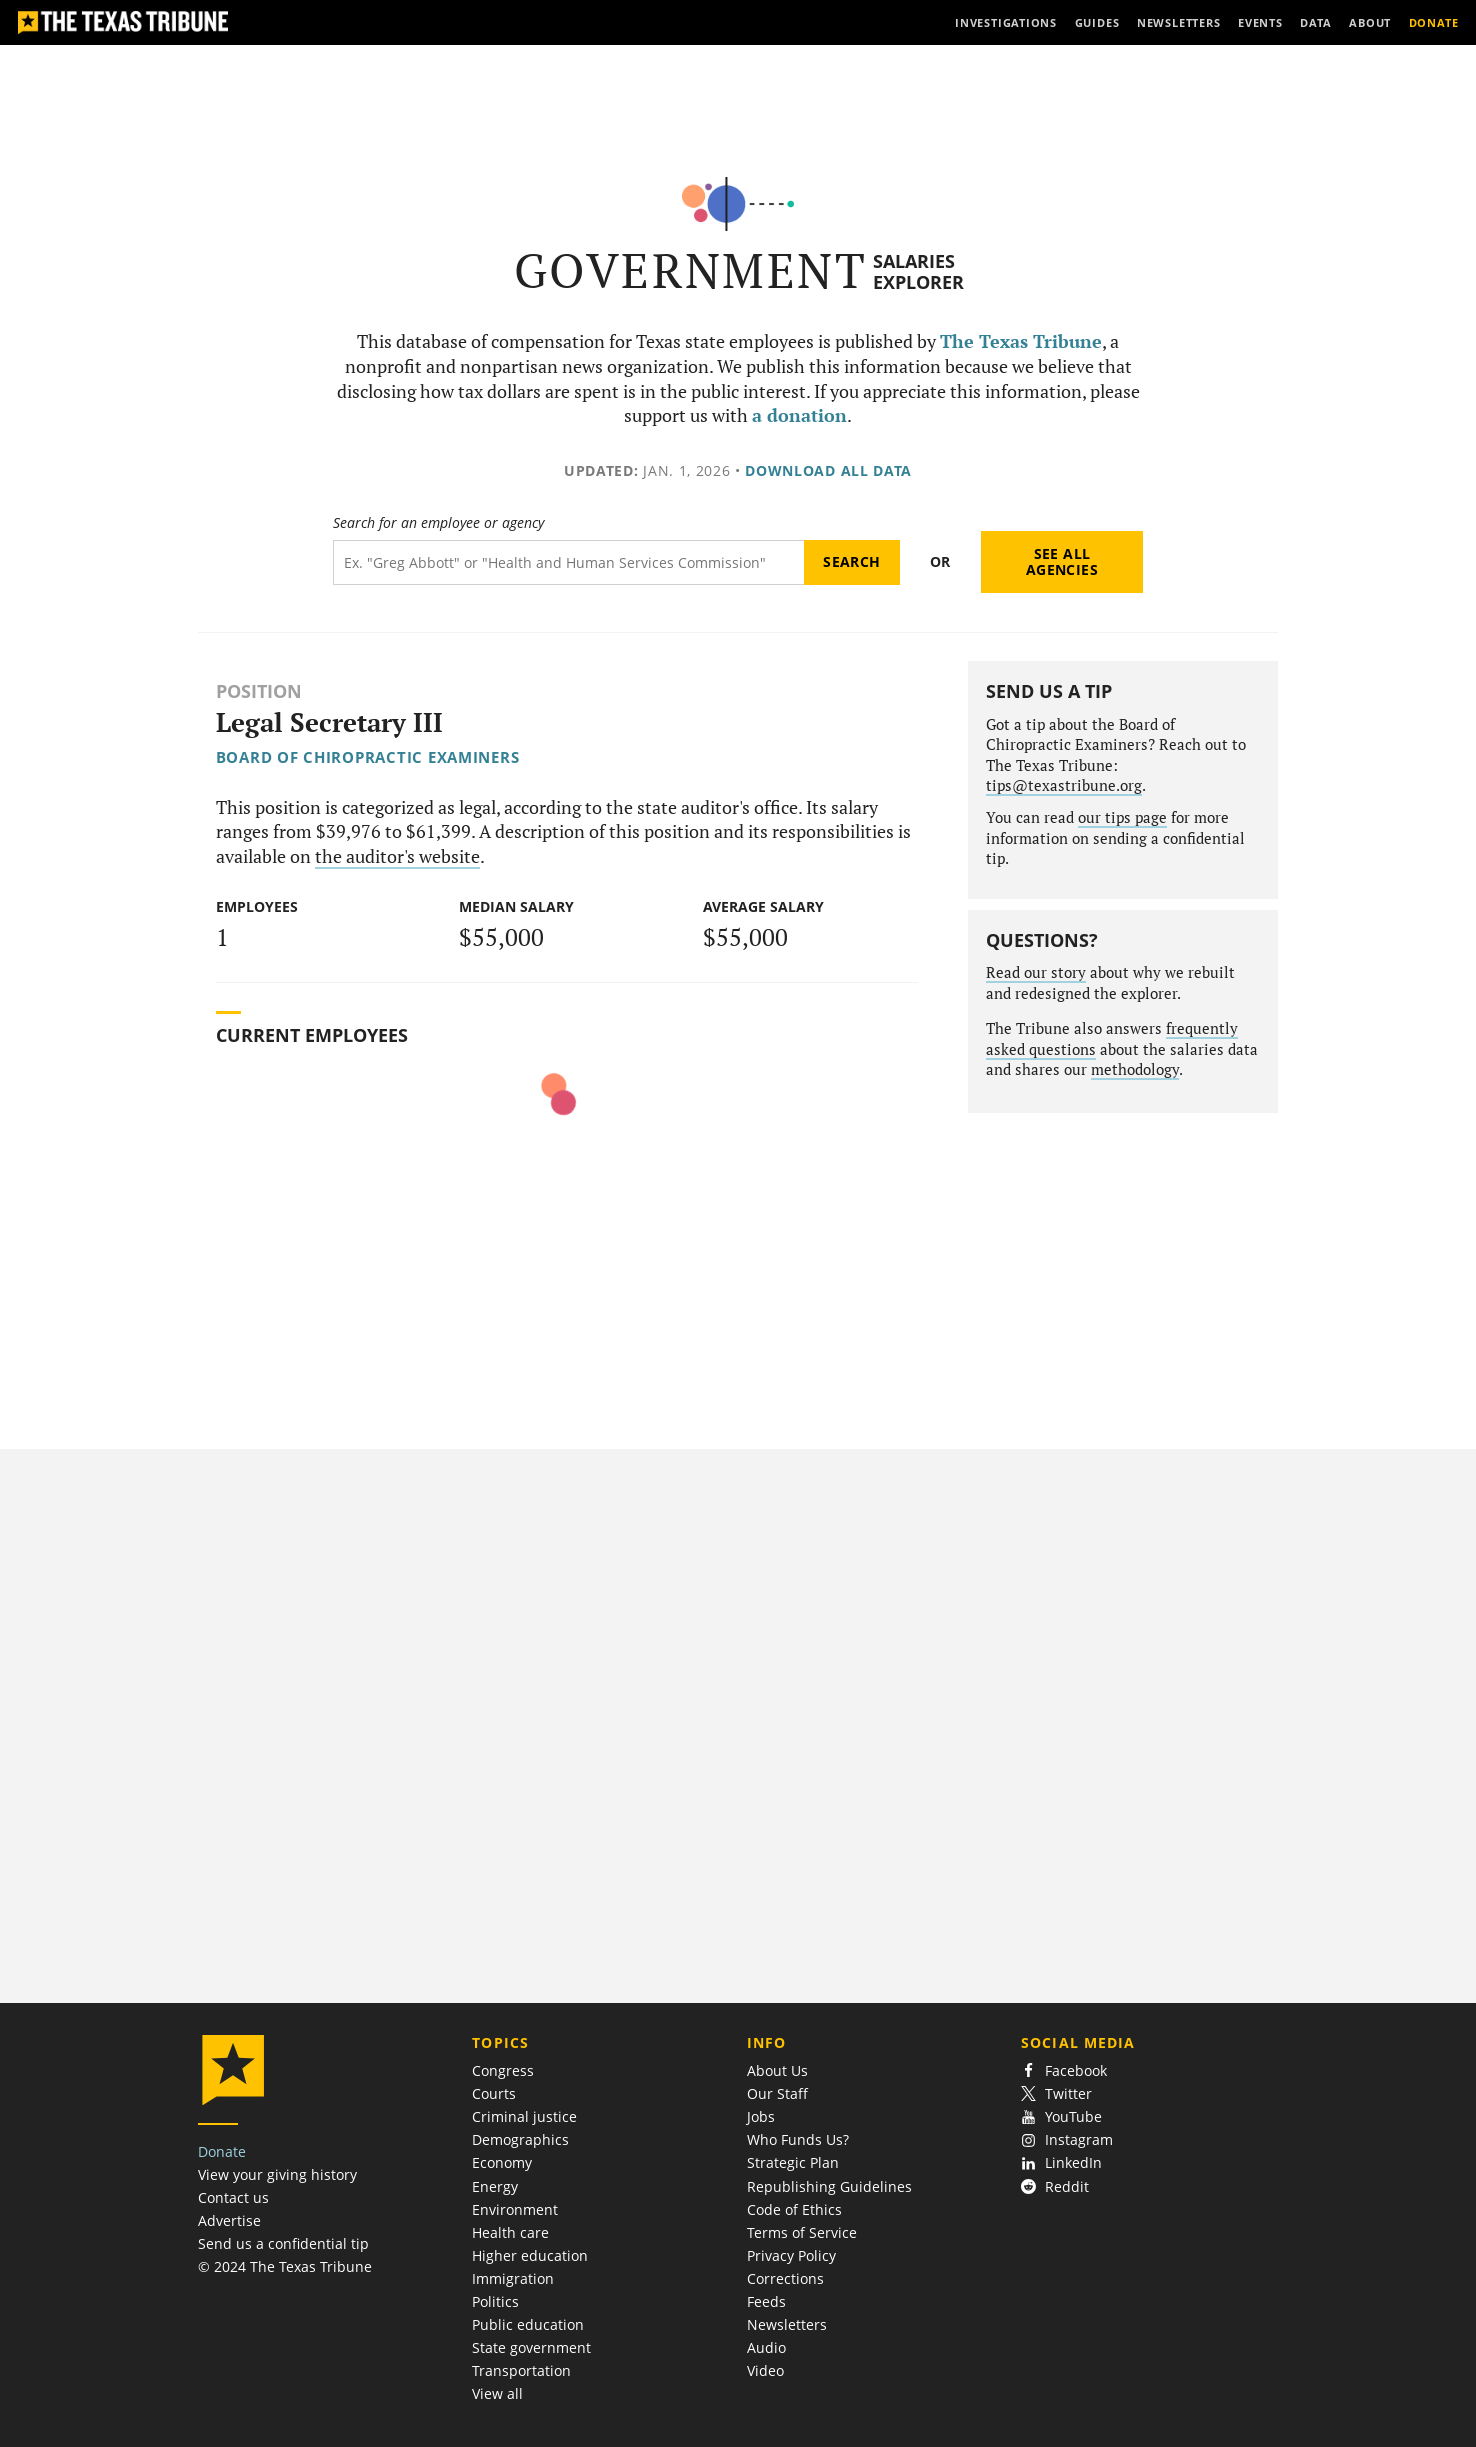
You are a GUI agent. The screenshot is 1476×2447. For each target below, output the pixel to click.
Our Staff (777, 2093)
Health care (510, 2232)
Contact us (233, 2197)
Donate (222, 2151)
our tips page (1122, 817)
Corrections (785, 2278)
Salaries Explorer (918, 271)
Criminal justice (524, 2116)
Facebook (1064, 2070)
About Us (777, 2070)
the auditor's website (397, 856)
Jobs (761, 2116)
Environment (515, 2209)
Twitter (1056, 2093)
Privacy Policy (791, 2255)
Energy (495, 2186)
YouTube (1061, 2116)
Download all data (828, 470)
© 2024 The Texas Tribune (285, 2266)
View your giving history (277, 2174)
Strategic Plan (793, 2162)
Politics (495, 2301)
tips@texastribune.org (1064, 785)
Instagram (1067, 2139)
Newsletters (787, 2324)
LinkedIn (1061, 2162)
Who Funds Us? (798, 2139)
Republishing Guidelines (829, 2186)
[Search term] (568, 562)
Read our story (1036, 972)
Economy (502, 2162)
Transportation (521, 2370)
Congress (503, 2070)
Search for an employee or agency (438, 523)
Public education (528, 2324)
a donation (799, 415)
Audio (766, 2347)
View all (497, 2393)
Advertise (229, 2220)
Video (765, 2370)
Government (690, 270)
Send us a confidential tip (283, 2243)
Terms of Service (802, 2232)
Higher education (530, 2255)
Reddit (1055, 2186)
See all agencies (1062, 561)
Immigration (513, 2278)
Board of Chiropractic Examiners (368, 757)
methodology (1135, 1069)
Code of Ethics (794, 2209)
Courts (494, 2093)
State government (531, 2347)
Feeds (766, 2301)
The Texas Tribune (1021, 341)
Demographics (520, 2139)
